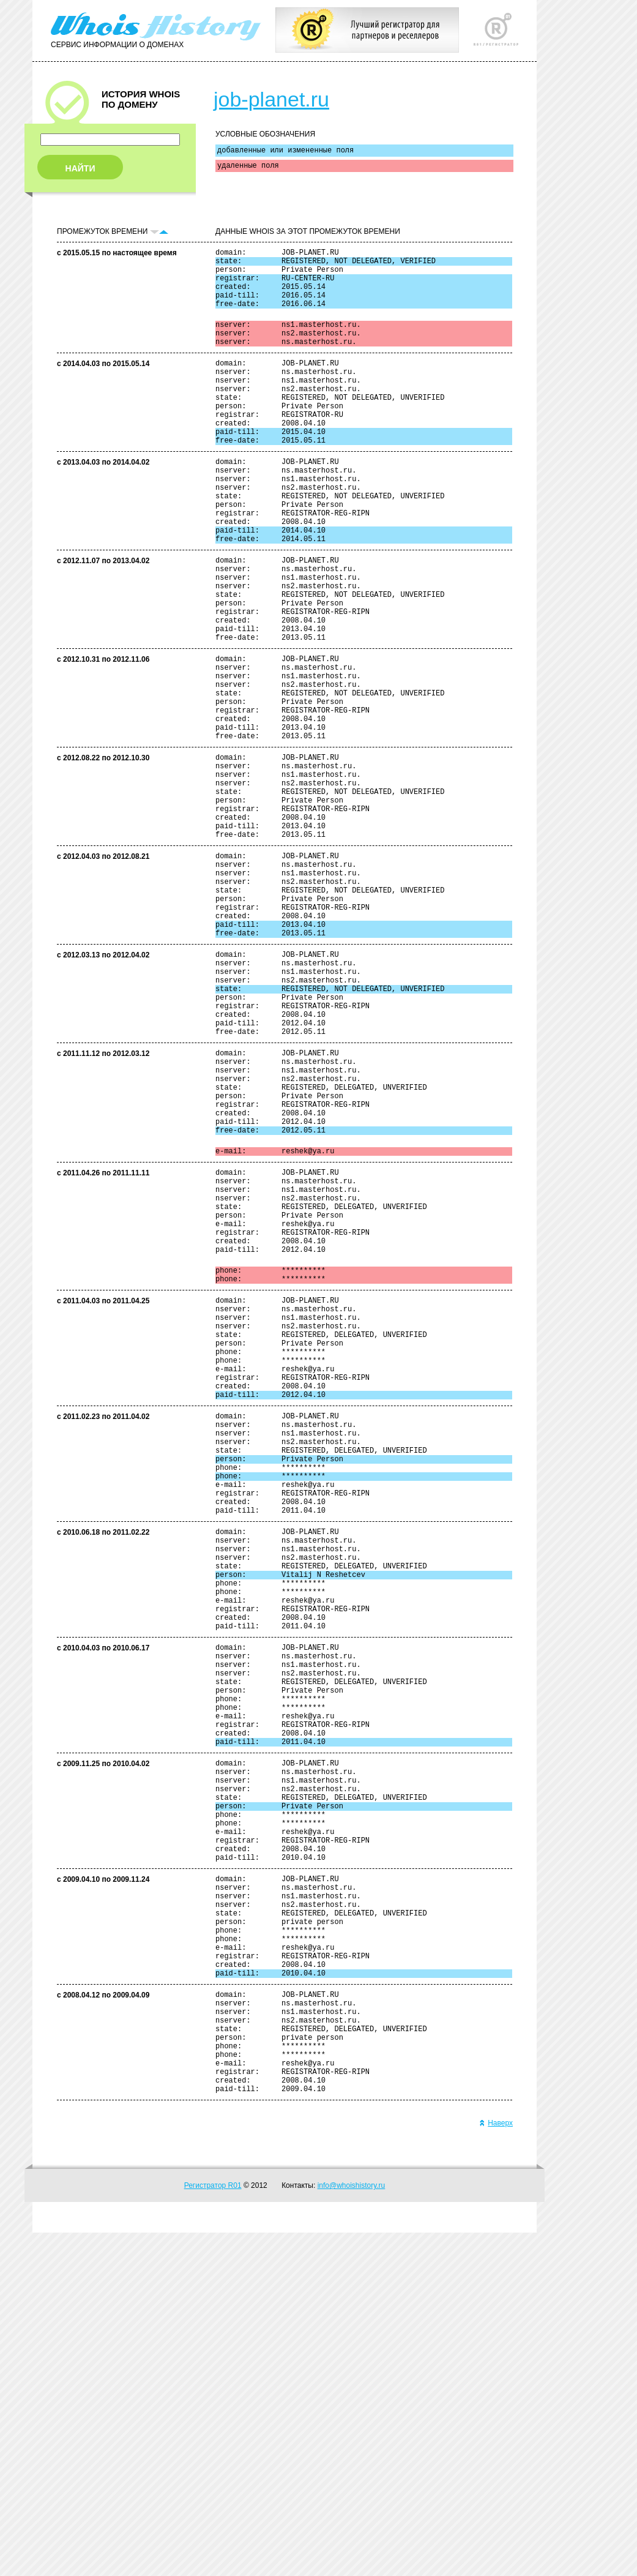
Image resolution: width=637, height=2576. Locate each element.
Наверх (496, 2466)
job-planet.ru (271, 99)
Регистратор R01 (213, 2529)
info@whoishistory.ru (352, 2529)
